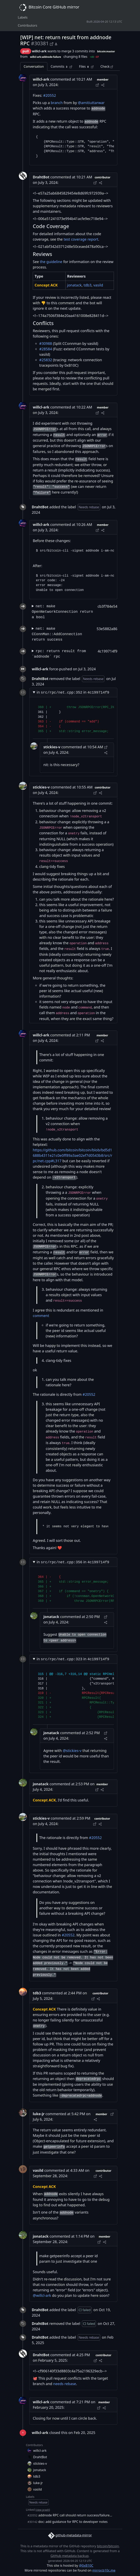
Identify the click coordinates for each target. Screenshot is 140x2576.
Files (86, 66)
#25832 (45, 359)
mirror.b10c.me (103, 2570)
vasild (98, 285)
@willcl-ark (42, 2295)
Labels (23, 17)
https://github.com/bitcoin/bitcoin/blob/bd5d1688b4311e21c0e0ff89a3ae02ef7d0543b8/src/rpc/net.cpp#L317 (72, 1155)
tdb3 (87, 285)
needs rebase (64, 2383)
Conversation (34, 66)
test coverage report (81, 239)
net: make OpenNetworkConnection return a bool (62, 611)
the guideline (51, 261)
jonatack (74, 285)
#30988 (45, 343)
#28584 (45, 348)
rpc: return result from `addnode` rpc (59, 654)
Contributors (27, 25)
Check (106, 66)
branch (57, 102)
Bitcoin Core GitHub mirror (48, 7)
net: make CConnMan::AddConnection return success (57, 634)
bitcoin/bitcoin (108, 2546)
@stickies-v (72, 1750)
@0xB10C (86, 2565)
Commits (61, 66)
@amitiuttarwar (91, 102)
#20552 (49, 95)
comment (41, 1315)
